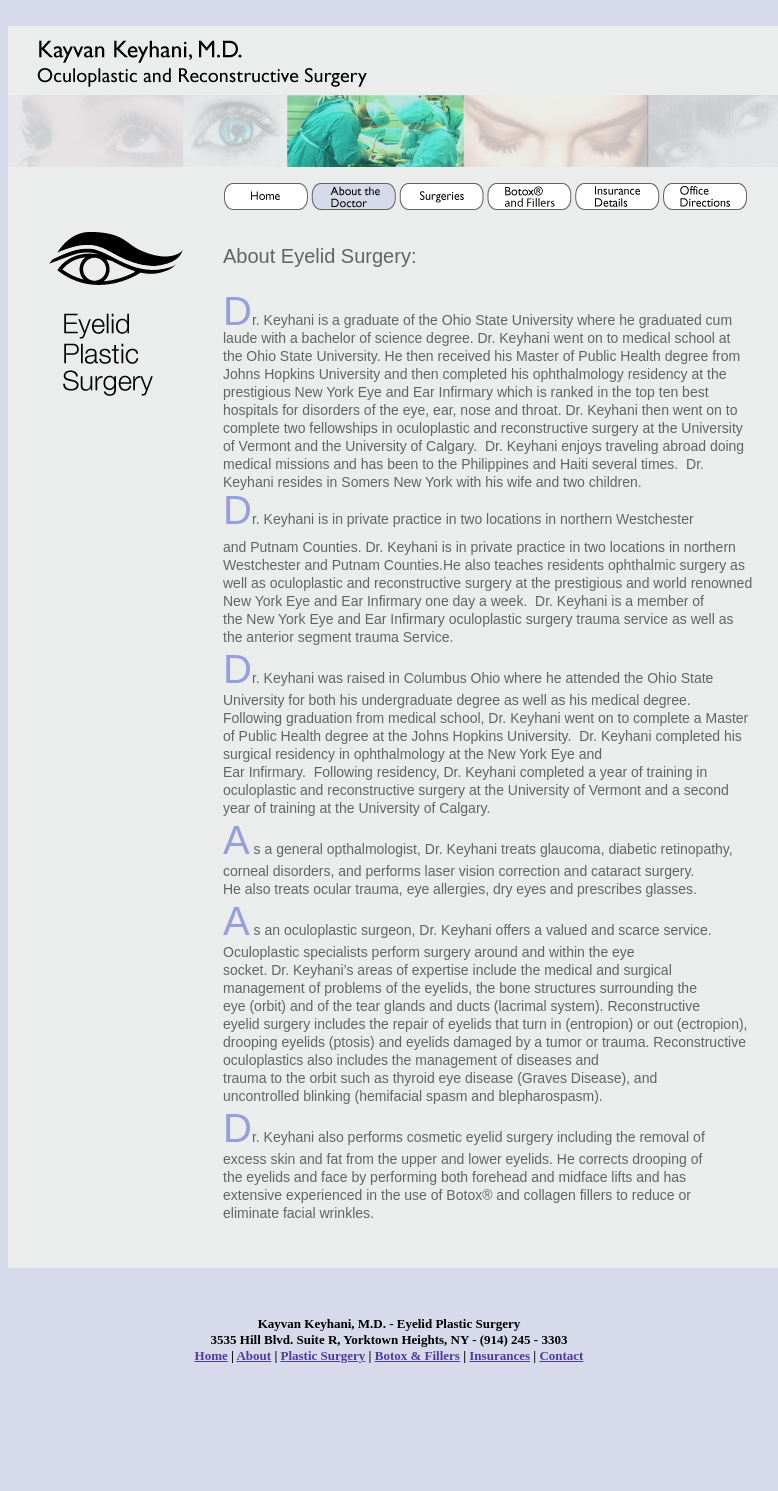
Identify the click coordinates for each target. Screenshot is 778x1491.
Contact (561, 1355)
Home (211, 1355)
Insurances (499, 1355)
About (253, 1355)
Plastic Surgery (323, 1355)
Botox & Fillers (417, 1355)
